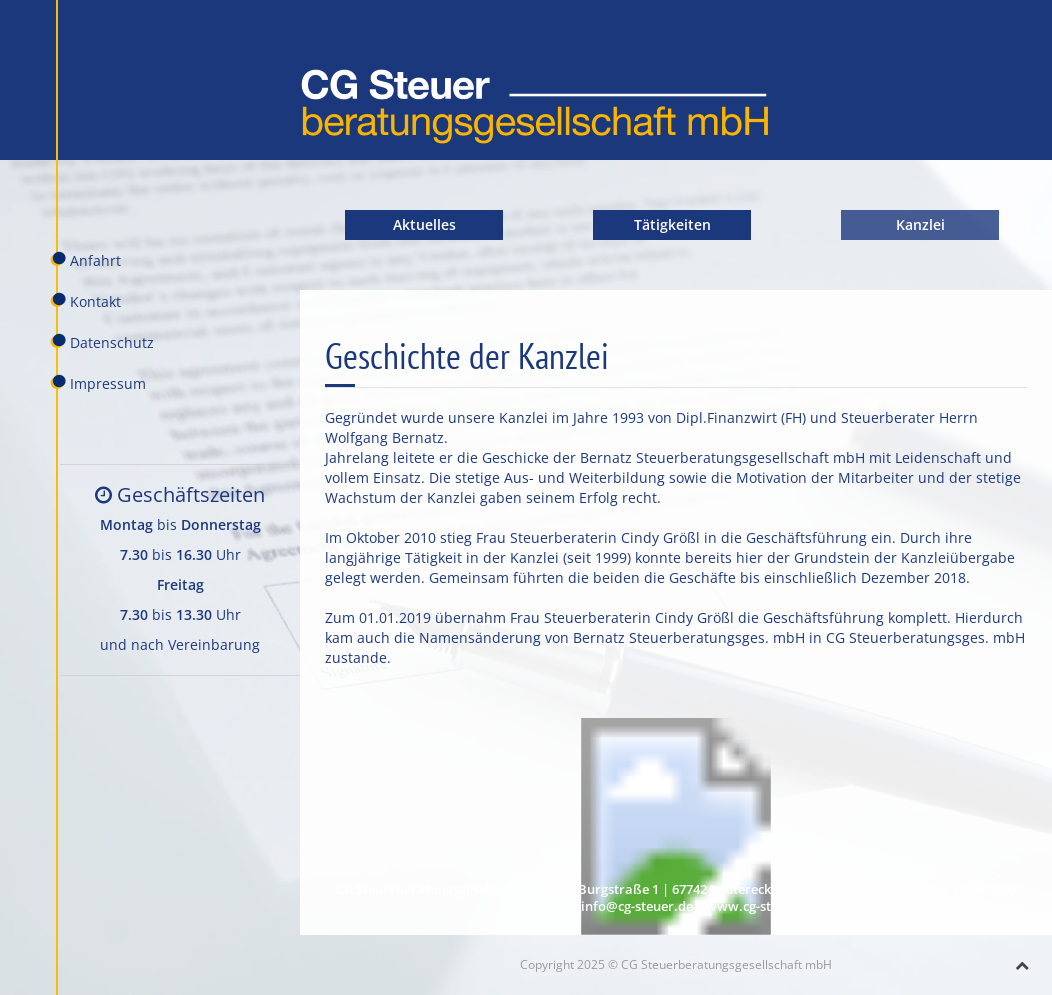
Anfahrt (85, 260)
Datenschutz (102, 342)
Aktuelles (424, 224)
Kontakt (85, 301)
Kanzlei (920, 224)
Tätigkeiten (672, 224)
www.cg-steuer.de (762, 906)
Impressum (98, 383)
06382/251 (882, 889)
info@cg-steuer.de (637, 906)
